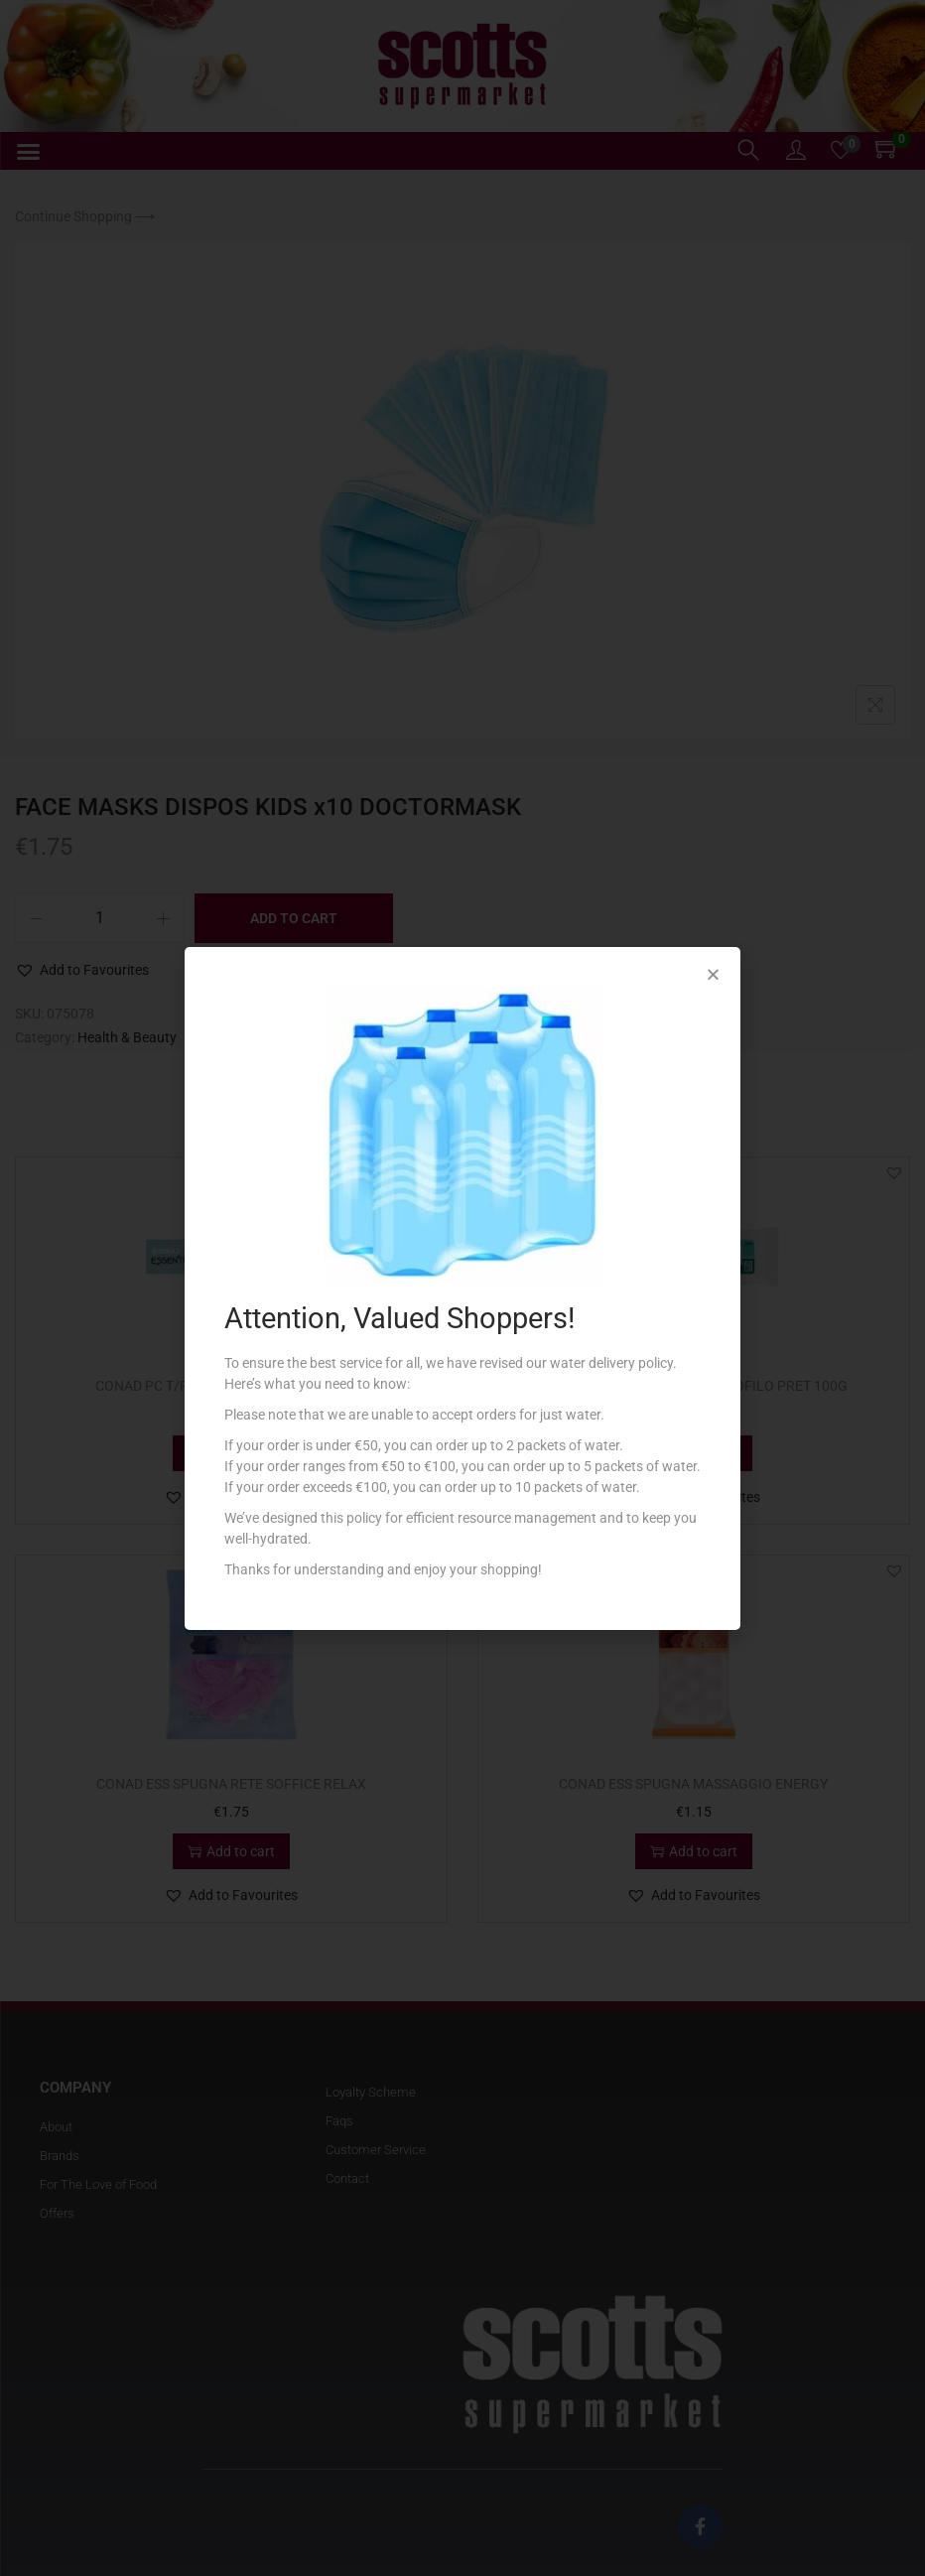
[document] (462, 1288)
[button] (713, 974)
